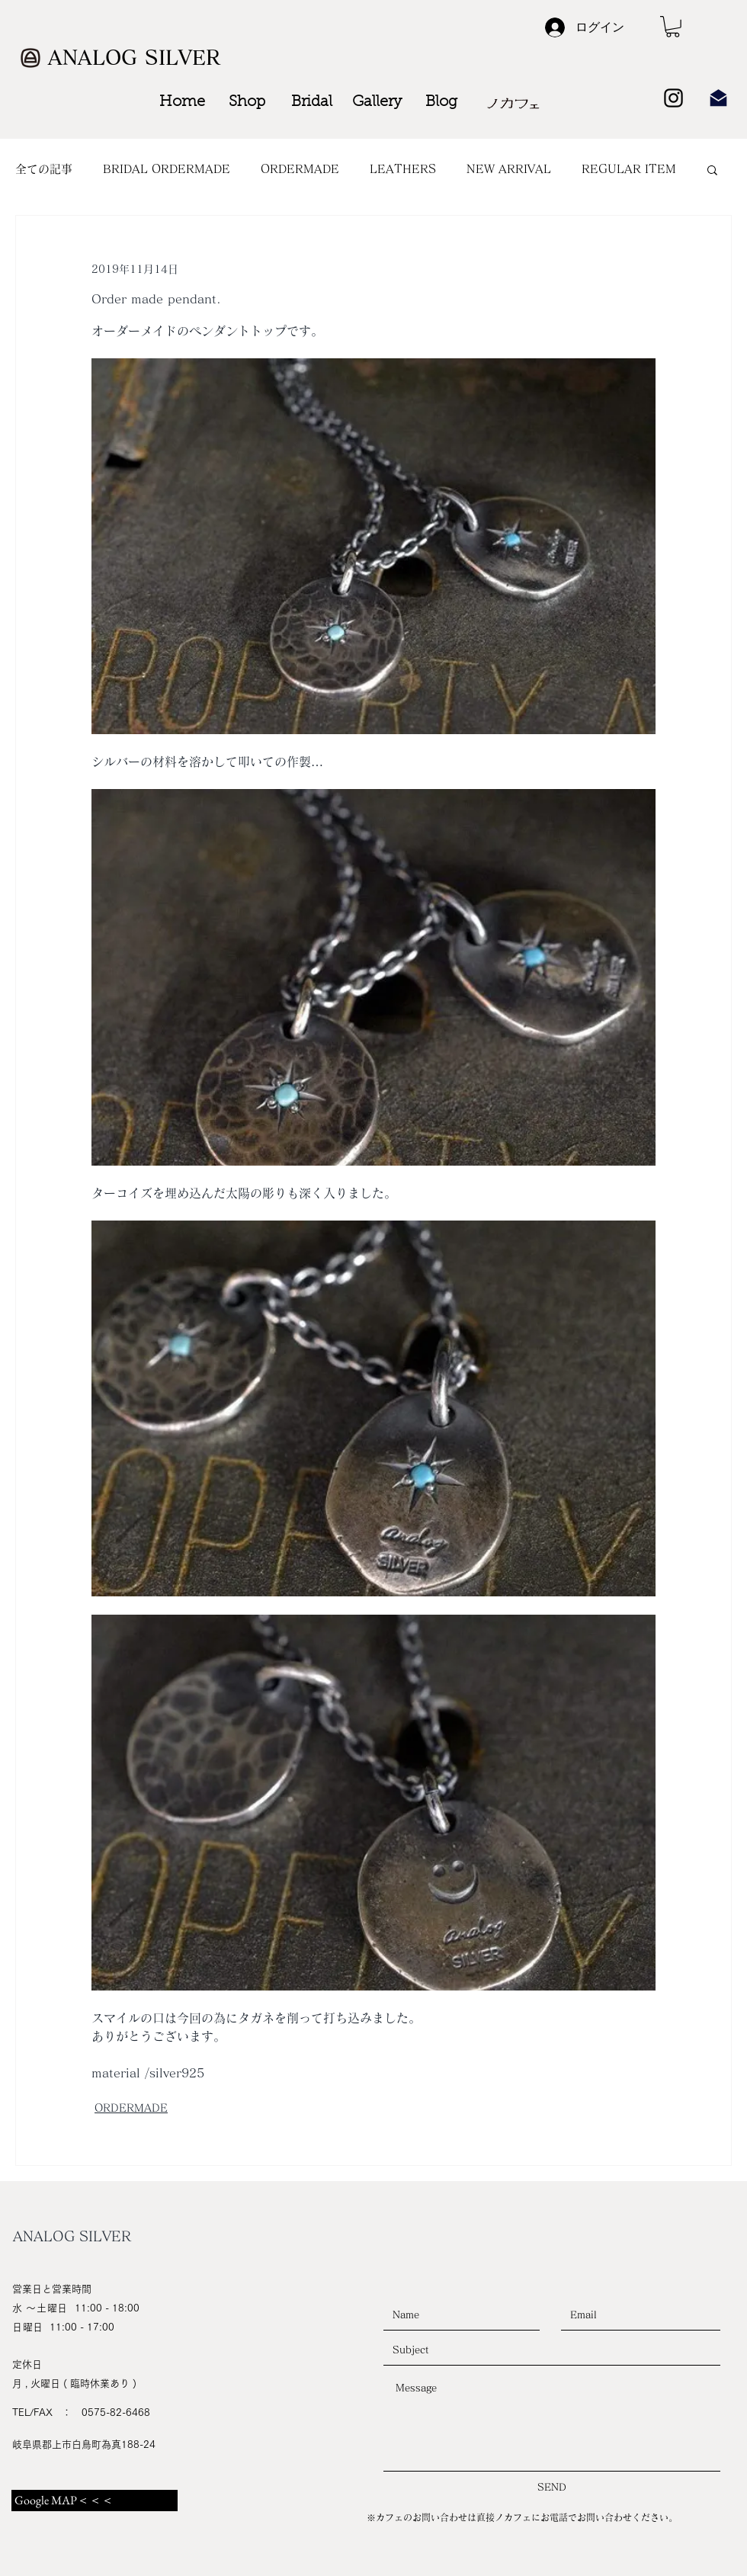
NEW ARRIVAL (508, 169)
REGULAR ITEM (629, 169)
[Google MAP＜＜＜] (94, 2500)
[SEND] (552, 2488)
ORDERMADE (300, 169)
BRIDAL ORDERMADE (166, 169)
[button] (672, 26)
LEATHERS (403, 169)
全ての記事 (43, 169)
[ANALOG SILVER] (136, 57)
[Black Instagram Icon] (673, 98)
